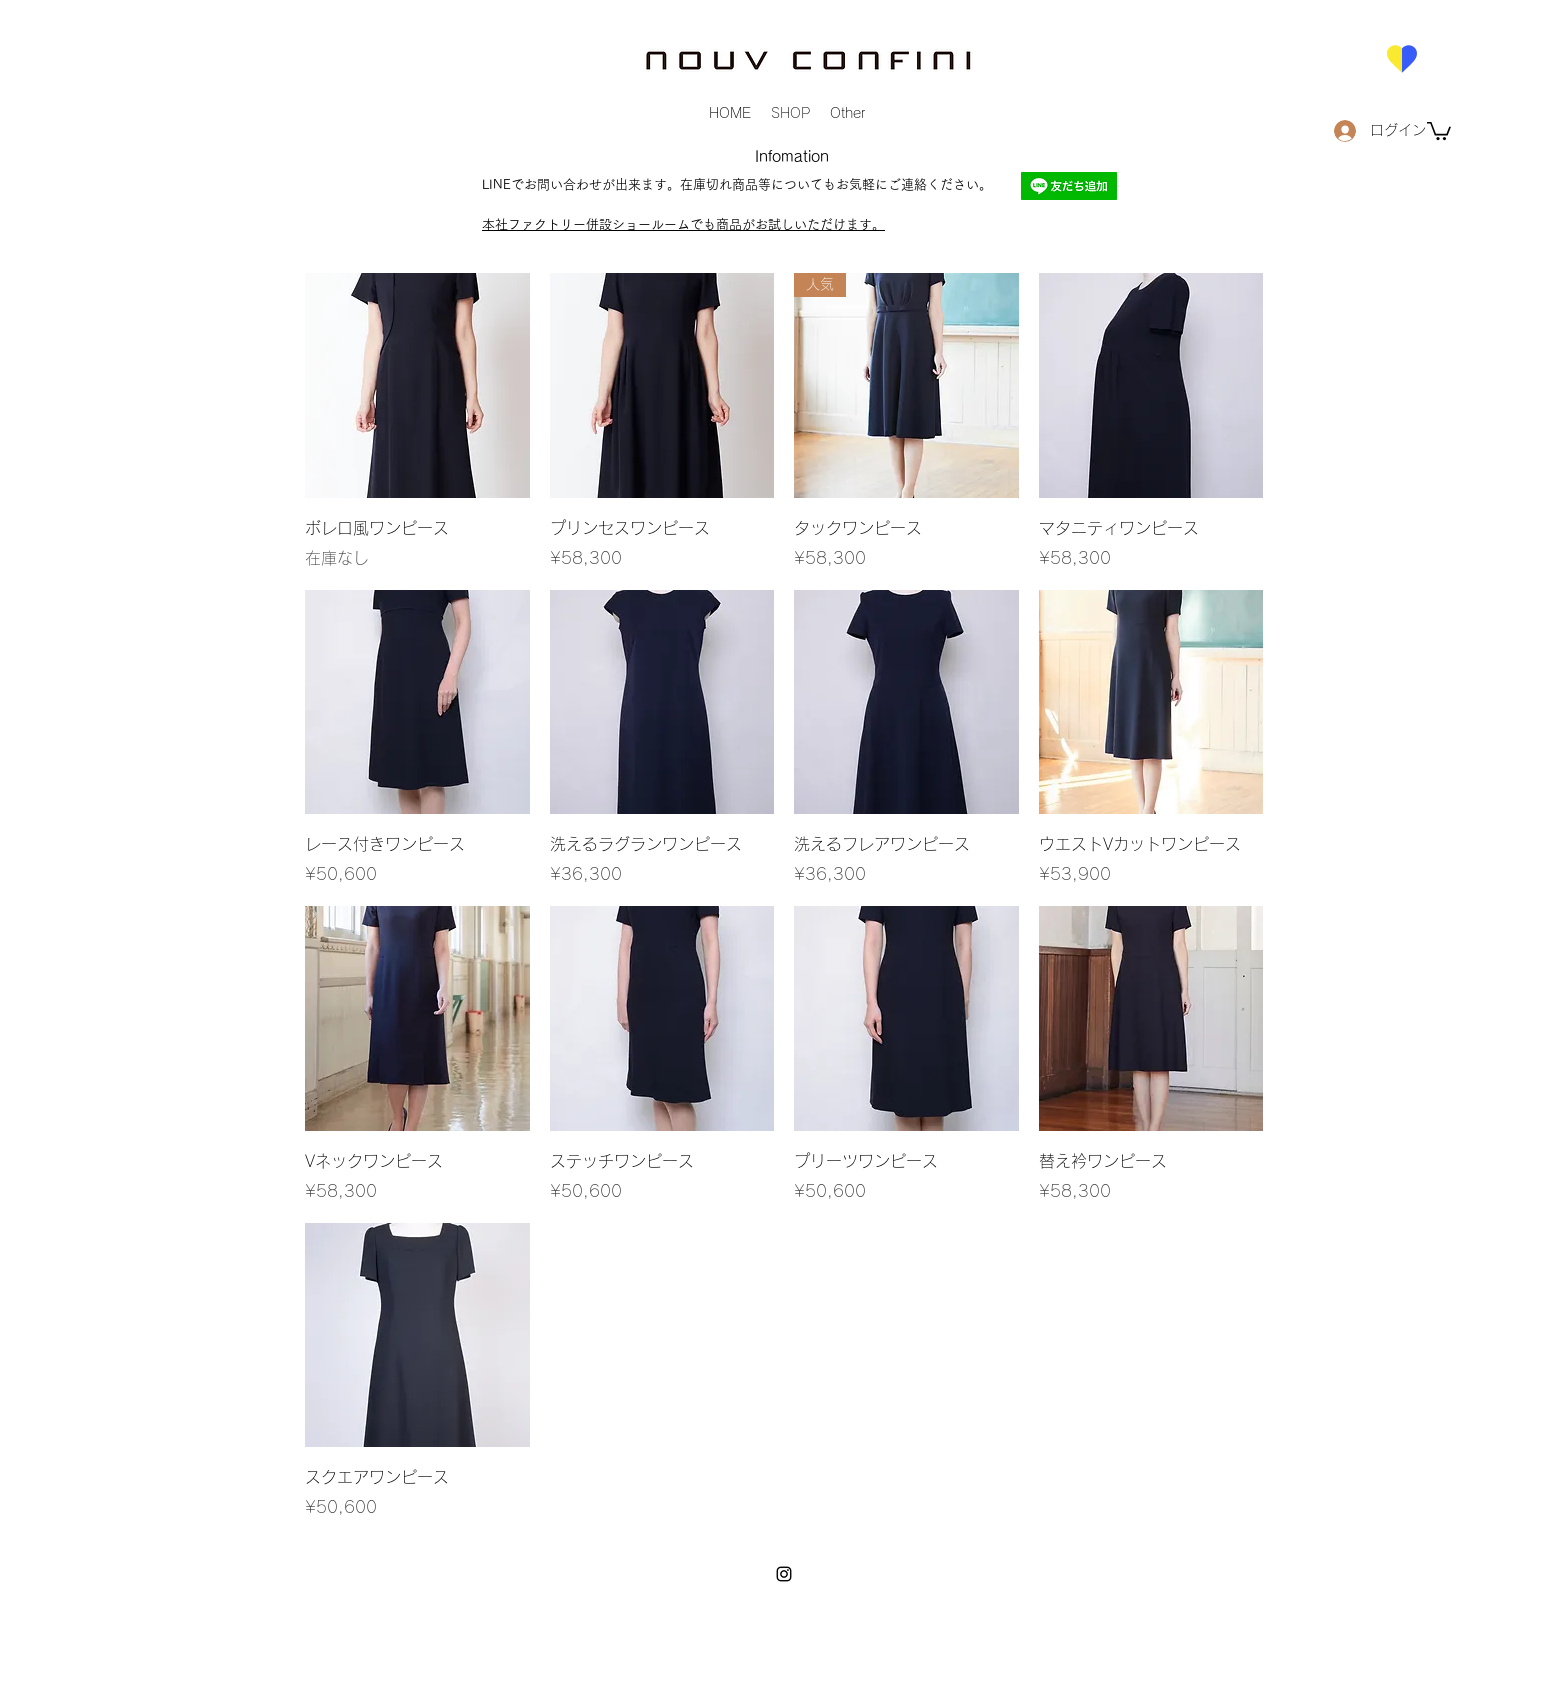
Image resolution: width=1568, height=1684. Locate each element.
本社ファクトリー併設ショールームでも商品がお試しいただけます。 (683, 224)
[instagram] (784, 1574)
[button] (1439, 130)
